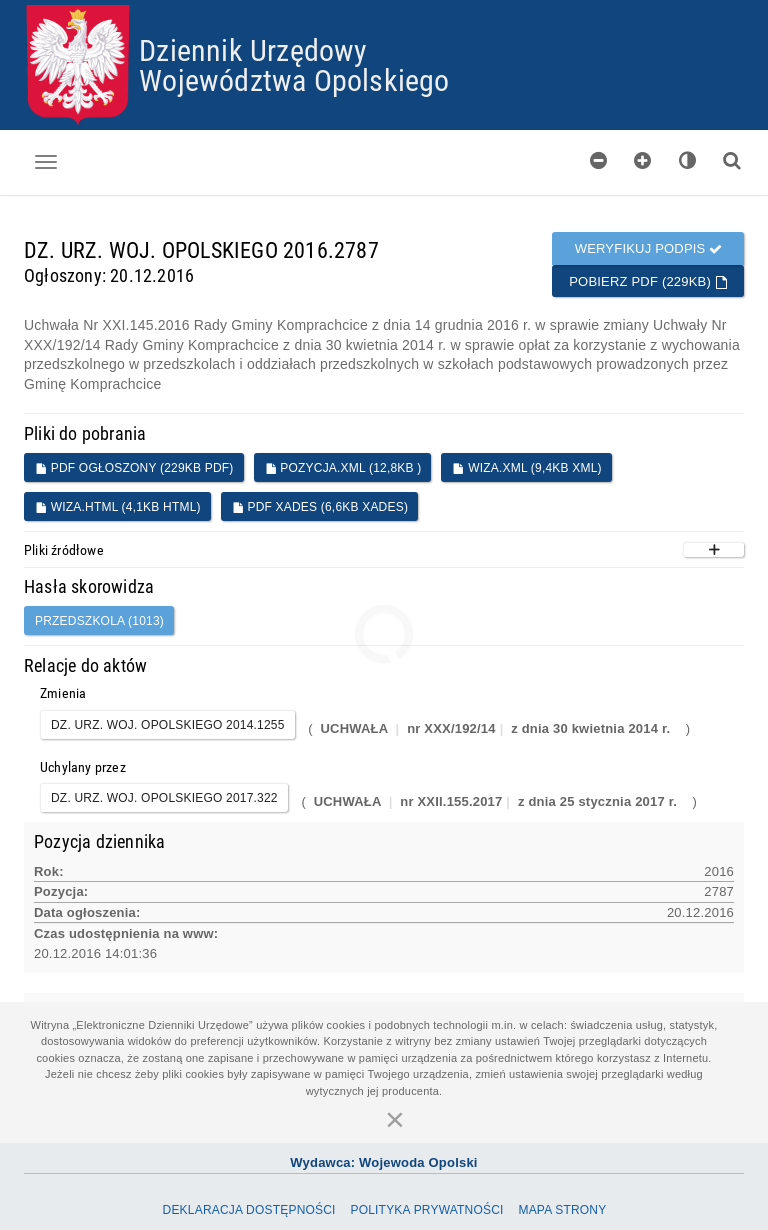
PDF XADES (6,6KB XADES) (320, 507)
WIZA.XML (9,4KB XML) (526, 468)
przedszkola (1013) (99, 621)
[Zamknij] (395, 1119)
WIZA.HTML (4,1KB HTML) (118, 507)
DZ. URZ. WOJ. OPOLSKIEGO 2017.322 (164, 798)
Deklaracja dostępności (249, 1210)
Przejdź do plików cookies (384, 5)
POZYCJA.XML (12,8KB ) (343, 468)
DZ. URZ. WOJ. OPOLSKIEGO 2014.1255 (168, 725)
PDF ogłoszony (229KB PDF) (134, 468)
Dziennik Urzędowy (253, 49)
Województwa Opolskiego (294, 79)
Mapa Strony (562, 1210)
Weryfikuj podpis (649, 248)
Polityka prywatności (426, 1210)
